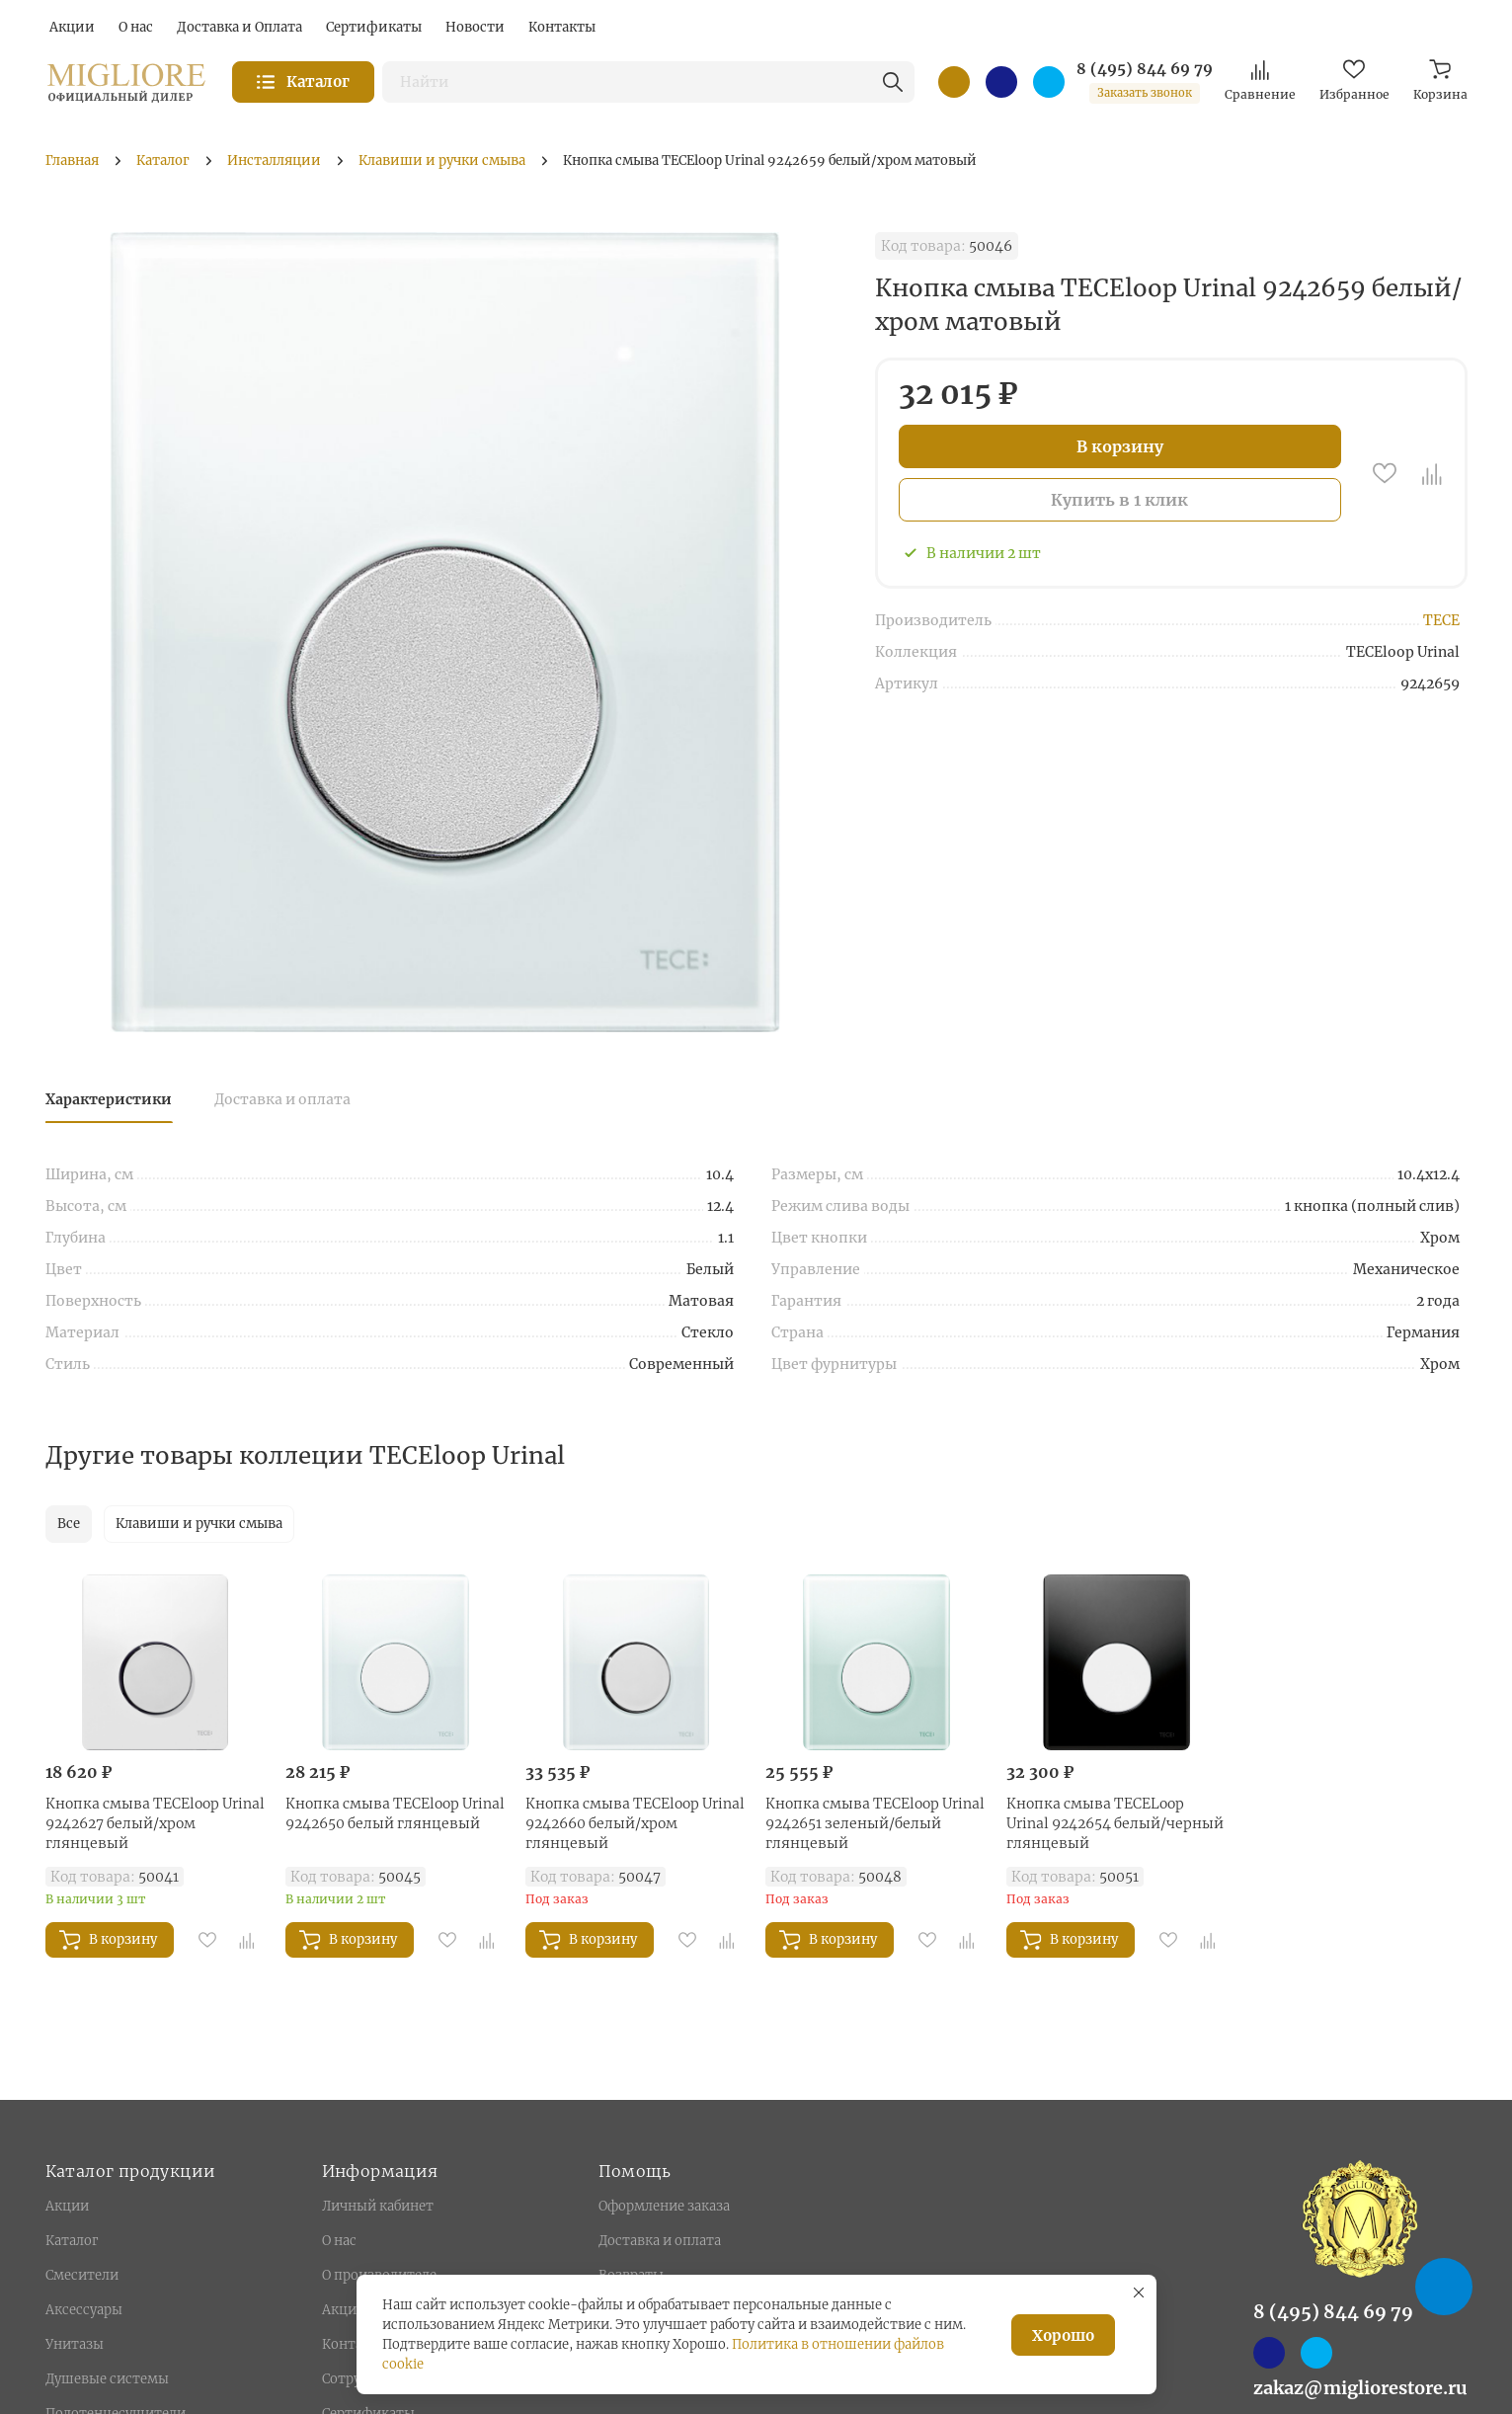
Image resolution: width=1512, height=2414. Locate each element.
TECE (1441, 620)
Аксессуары (83, 2309)
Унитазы (74, 2344)
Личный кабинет (378, 2206)
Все (68, 1523)
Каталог (71, 2240)
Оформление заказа (664, 2206)
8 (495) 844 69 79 (1144, 69)
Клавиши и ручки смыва (199, 1523)
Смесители (82, 2275)
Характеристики (108, 1099)
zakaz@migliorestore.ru (1360, 2387)
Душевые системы (107, 2379)
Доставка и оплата (282, 1099)
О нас (339, 2240)
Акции (67, 2206)
